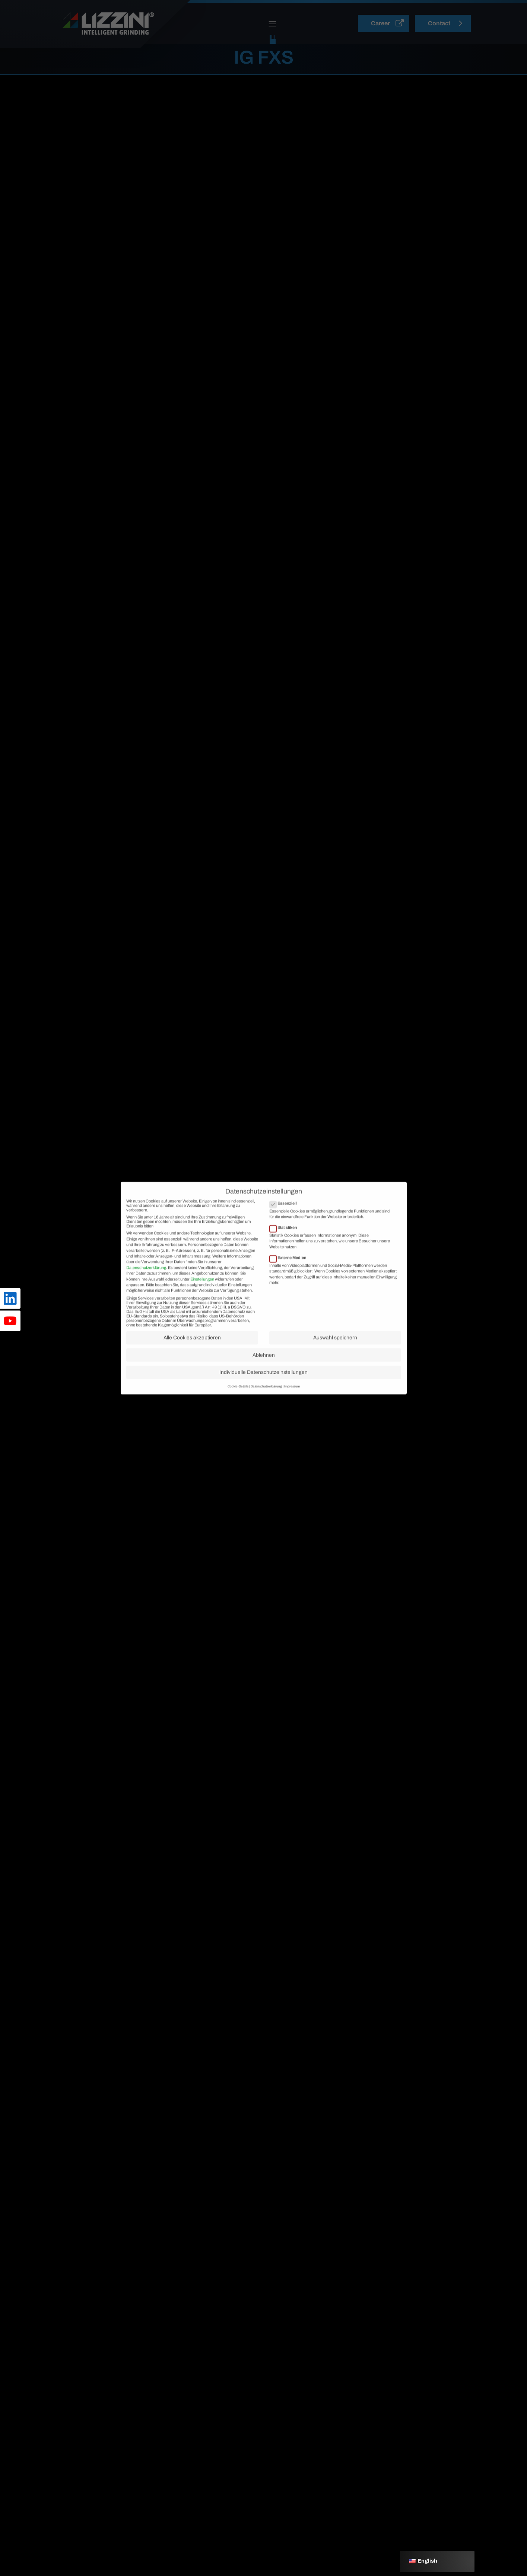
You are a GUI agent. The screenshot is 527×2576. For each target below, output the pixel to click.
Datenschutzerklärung (146, 1287)
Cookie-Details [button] (238, 1406)
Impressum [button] (292, 1406)
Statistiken (285, 1247)
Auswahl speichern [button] (335, 1357)
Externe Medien (290, 1277)
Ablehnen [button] (264, 1374)
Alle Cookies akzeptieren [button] (192, 1357)
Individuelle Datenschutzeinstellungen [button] (263, 1392)
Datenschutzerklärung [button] (266, 1406)
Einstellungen (202, 1298)
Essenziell (285, 1222)
